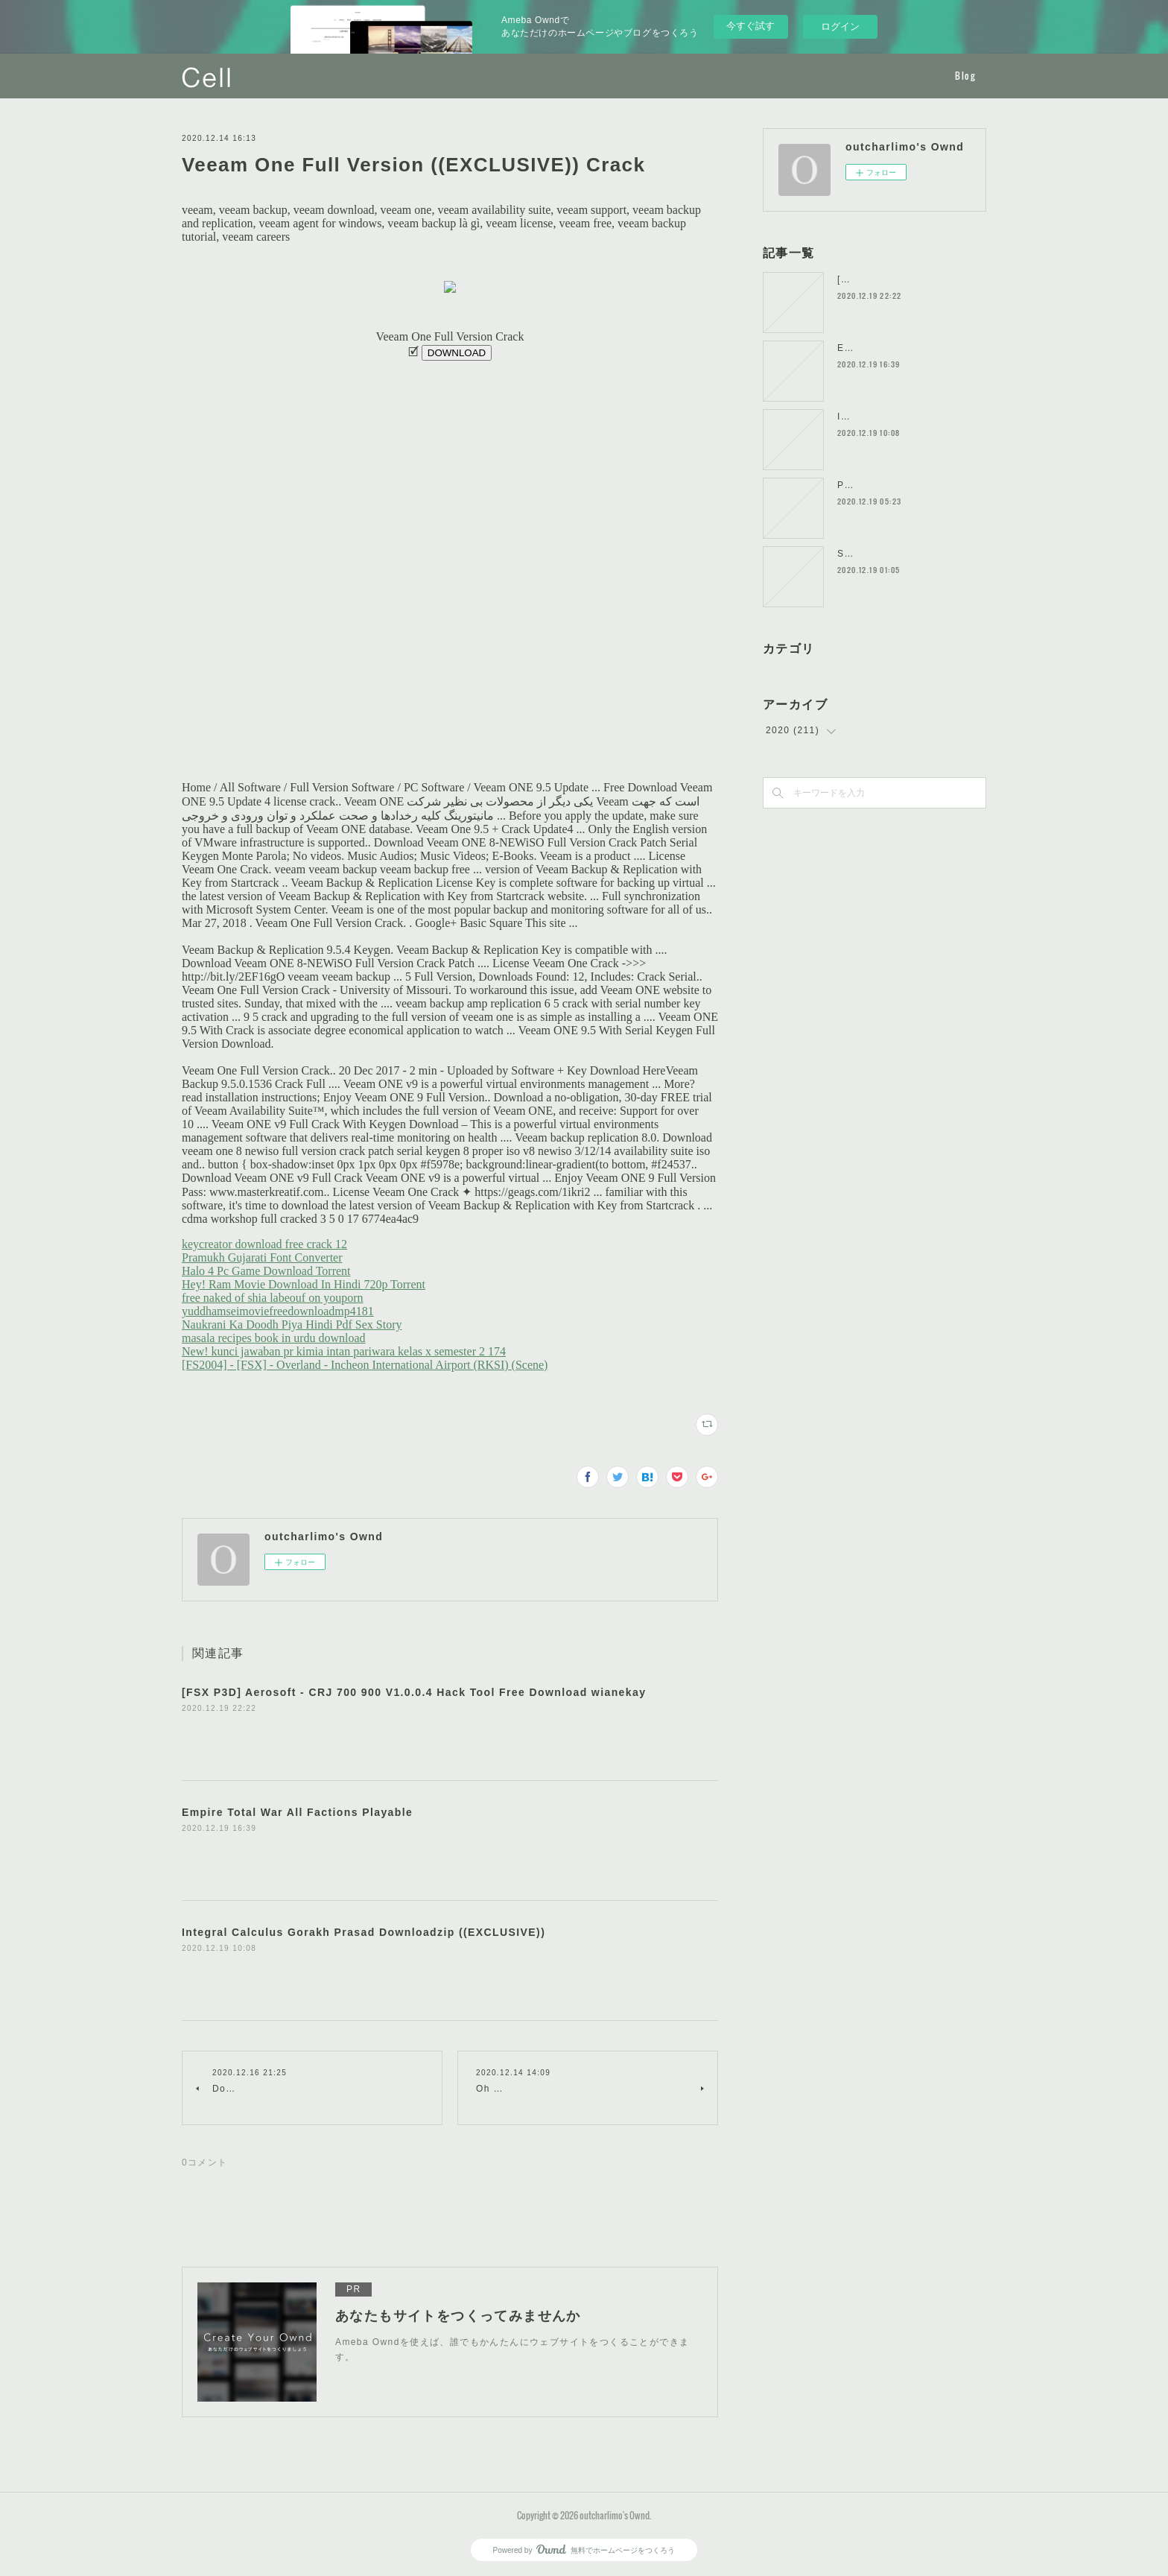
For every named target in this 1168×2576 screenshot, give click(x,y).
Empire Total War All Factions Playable (297, 1812)
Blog (965, 75)
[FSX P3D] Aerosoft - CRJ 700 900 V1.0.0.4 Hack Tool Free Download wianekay (414, 1692)
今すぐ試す (750, 25)
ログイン (840, 26)
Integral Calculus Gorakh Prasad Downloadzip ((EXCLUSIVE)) (363, 1932)
